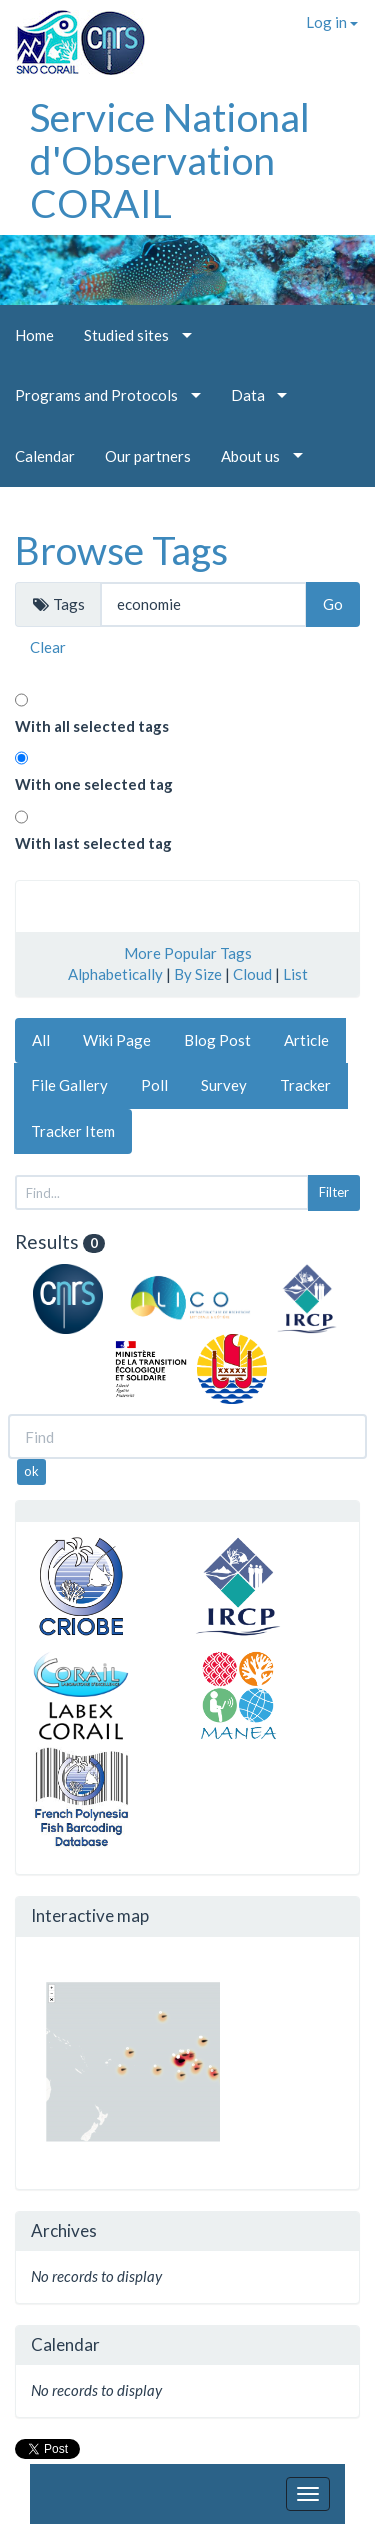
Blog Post (217, 1040)
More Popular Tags (188, 953)
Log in (332, 22)
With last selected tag (93, 843)
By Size (198, 974)
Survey (224, 1085)
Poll (154, 1085)
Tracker (305, 1085)
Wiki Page (117, 1040)
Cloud (252, 974)
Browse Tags (121, 550)
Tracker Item (73, 1131)
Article (306, 1040)
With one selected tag (94, 784)
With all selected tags (92, 726)
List (295, 974)
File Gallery (69, 1085)
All (41, 1040)
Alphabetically (115, 974)
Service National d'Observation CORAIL (170, 160)
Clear (48, 647)
